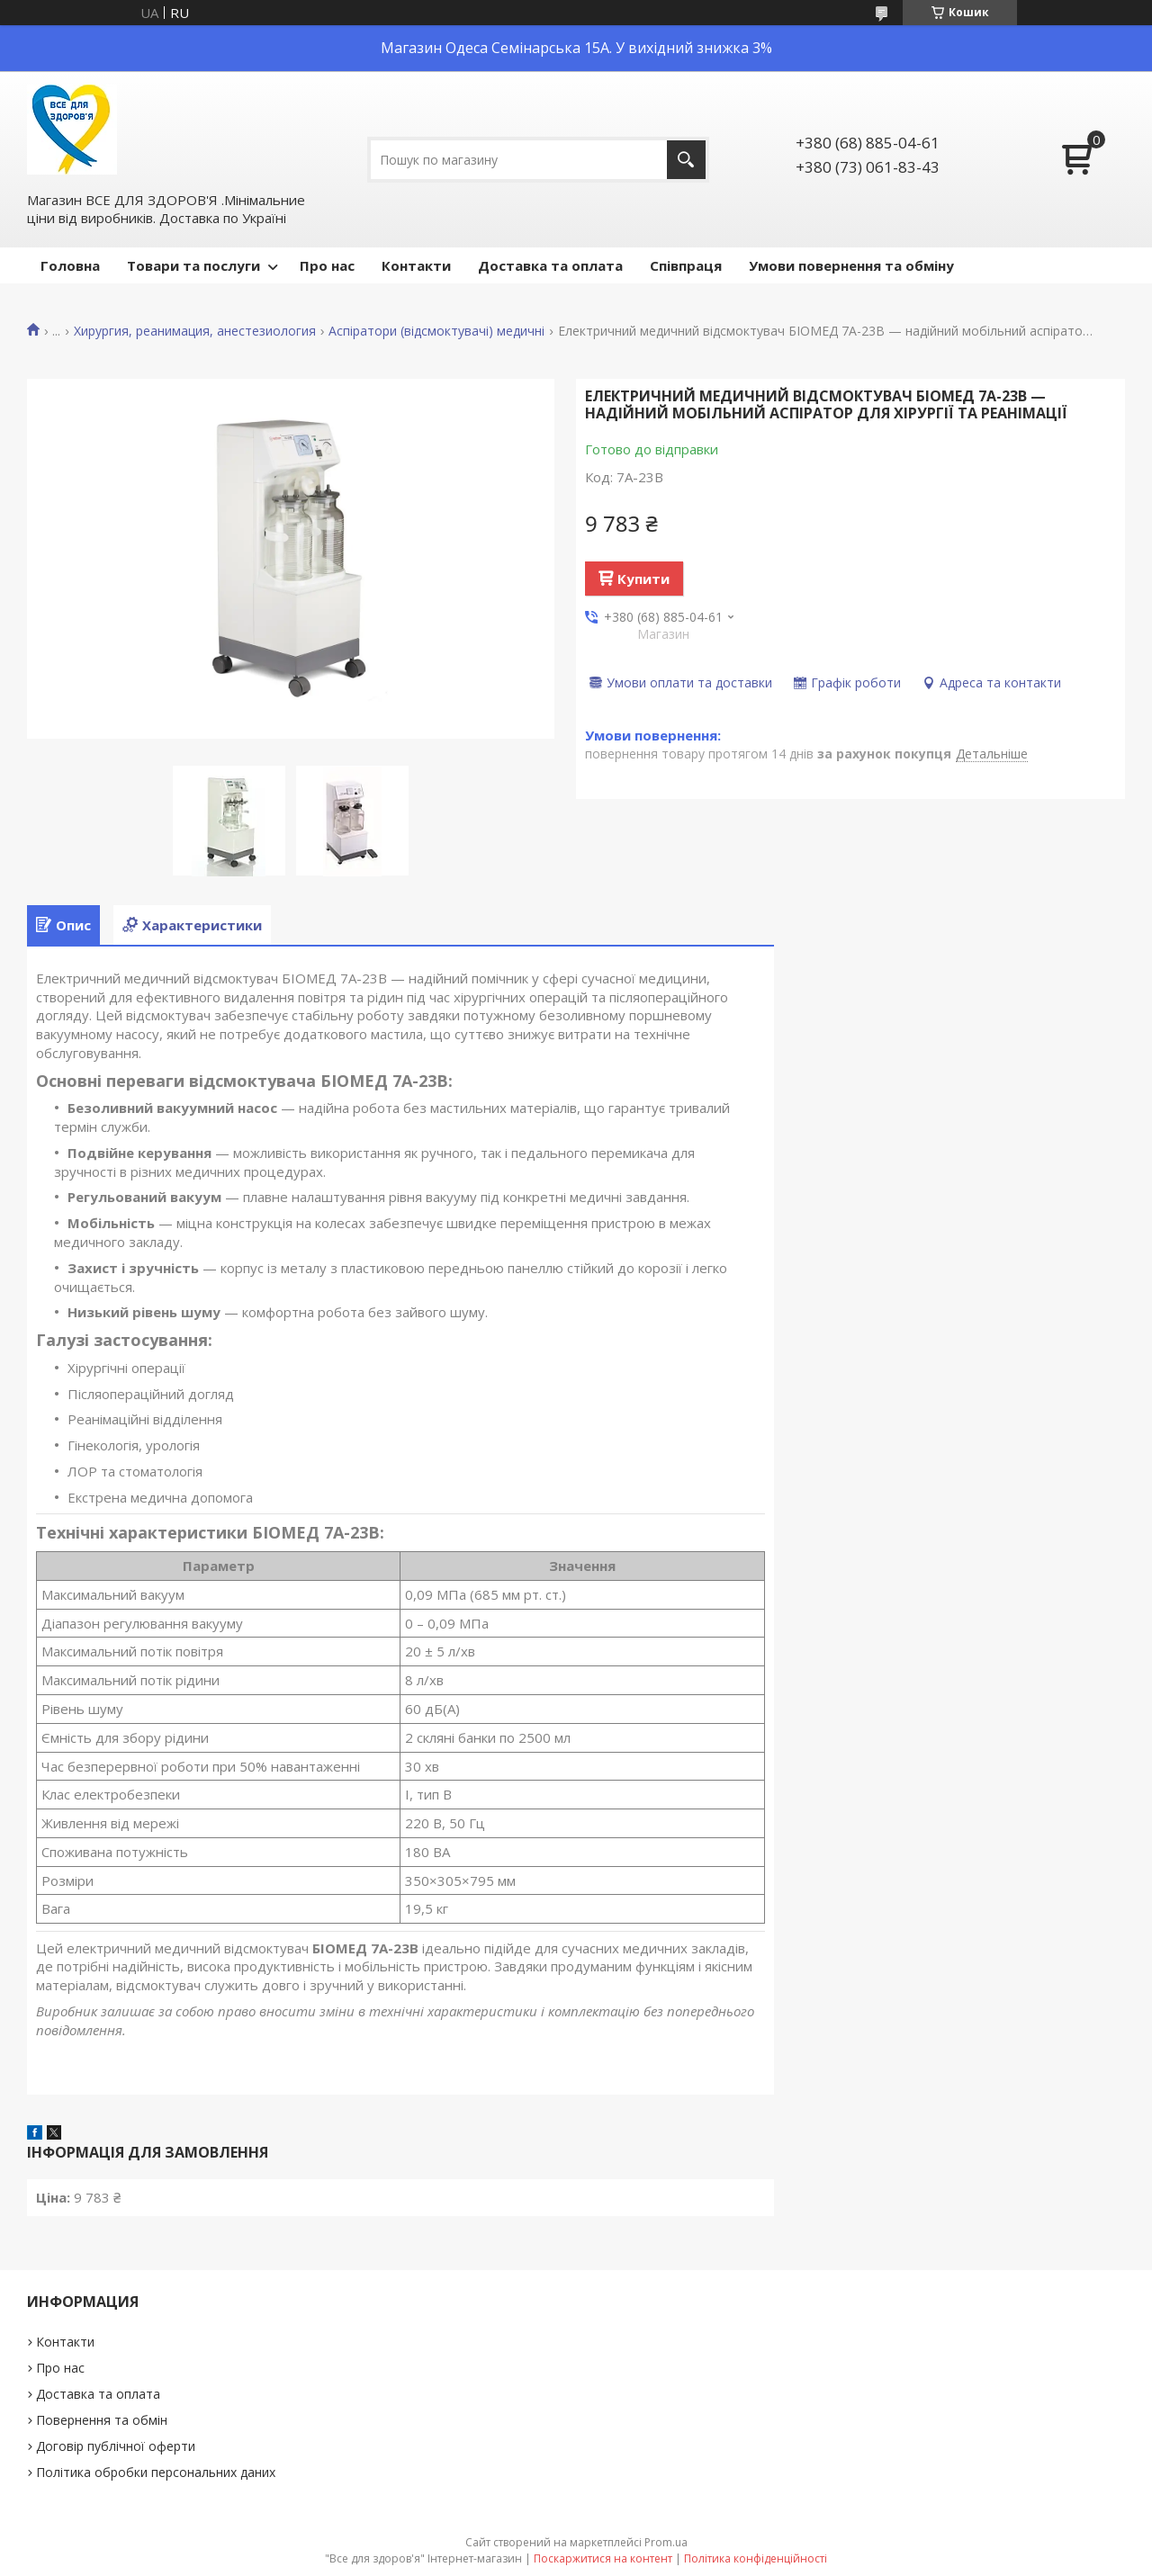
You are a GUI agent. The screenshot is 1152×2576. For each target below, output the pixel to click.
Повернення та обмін (101, 2419)
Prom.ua (666, 2542)
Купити (643, 579)
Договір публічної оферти (115, 2446)
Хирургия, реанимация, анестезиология (195, 331)
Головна (70, 265)
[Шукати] (686, 159)
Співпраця (686, 265)
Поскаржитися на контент (603, 2558)
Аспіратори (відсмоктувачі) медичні (436, 331)
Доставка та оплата (550, 265)
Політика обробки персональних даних (155, 2472)
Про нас (327, 265)
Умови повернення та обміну (851, 265)
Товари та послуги (193, 265)
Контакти (416, 265)
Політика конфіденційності (755, 2558)
